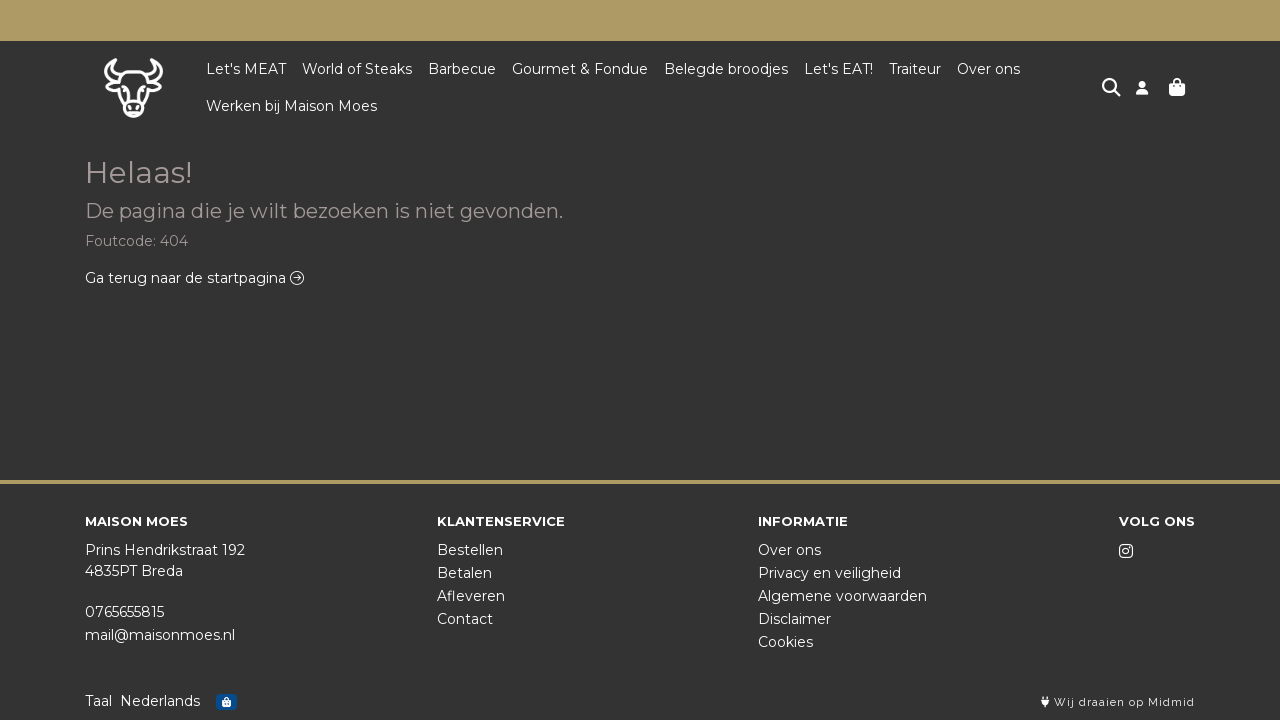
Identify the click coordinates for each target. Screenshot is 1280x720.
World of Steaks (357, 69)
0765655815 (124, 612)
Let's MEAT (246, 69)
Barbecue (462, 69)
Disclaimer (794, 619)
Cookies (785, 642)
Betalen (464, 573)
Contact (465, 619)
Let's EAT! (838, 69)
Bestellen (470, 550)
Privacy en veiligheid (829, 573)
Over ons (988, 69)
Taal (98, 701)
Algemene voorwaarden (842, 596)
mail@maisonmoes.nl (160, 635)
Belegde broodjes (726, 69)
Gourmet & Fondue (580, 69)
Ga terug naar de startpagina (194, 278)
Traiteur (915, 69)
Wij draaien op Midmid (1118, 702)
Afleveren (471, 596)
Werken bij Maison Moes (291, 106)
